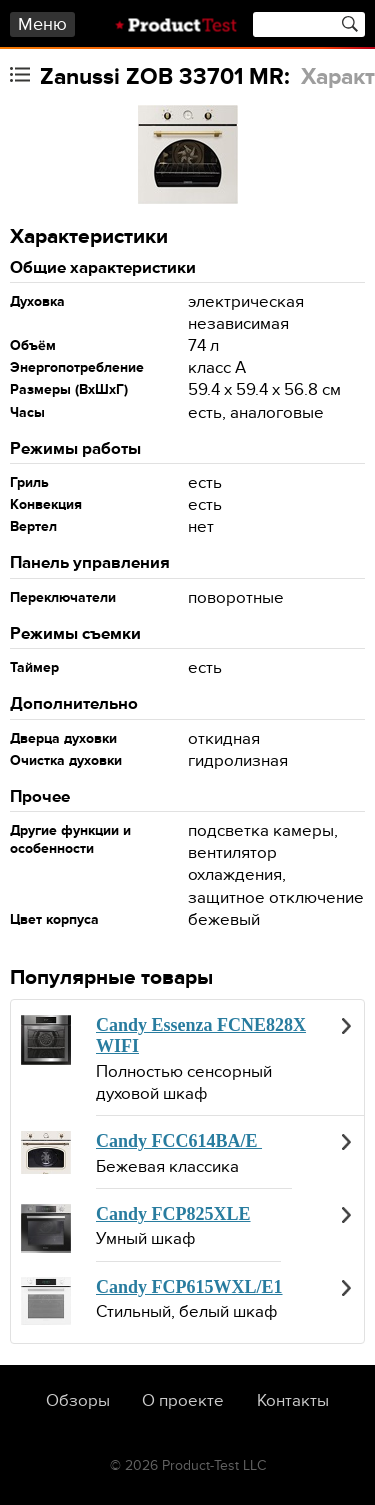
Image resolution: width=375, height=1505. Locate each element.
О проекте (183, 1401)
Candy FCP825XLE (173, 1214)
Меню (42, 24)
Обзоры (78, 1401)
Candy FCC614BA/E (179, 1141)
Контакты (293, 1401)
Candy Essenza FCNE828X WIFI (201, 1036)
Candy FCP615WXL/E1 (189, 1287)
